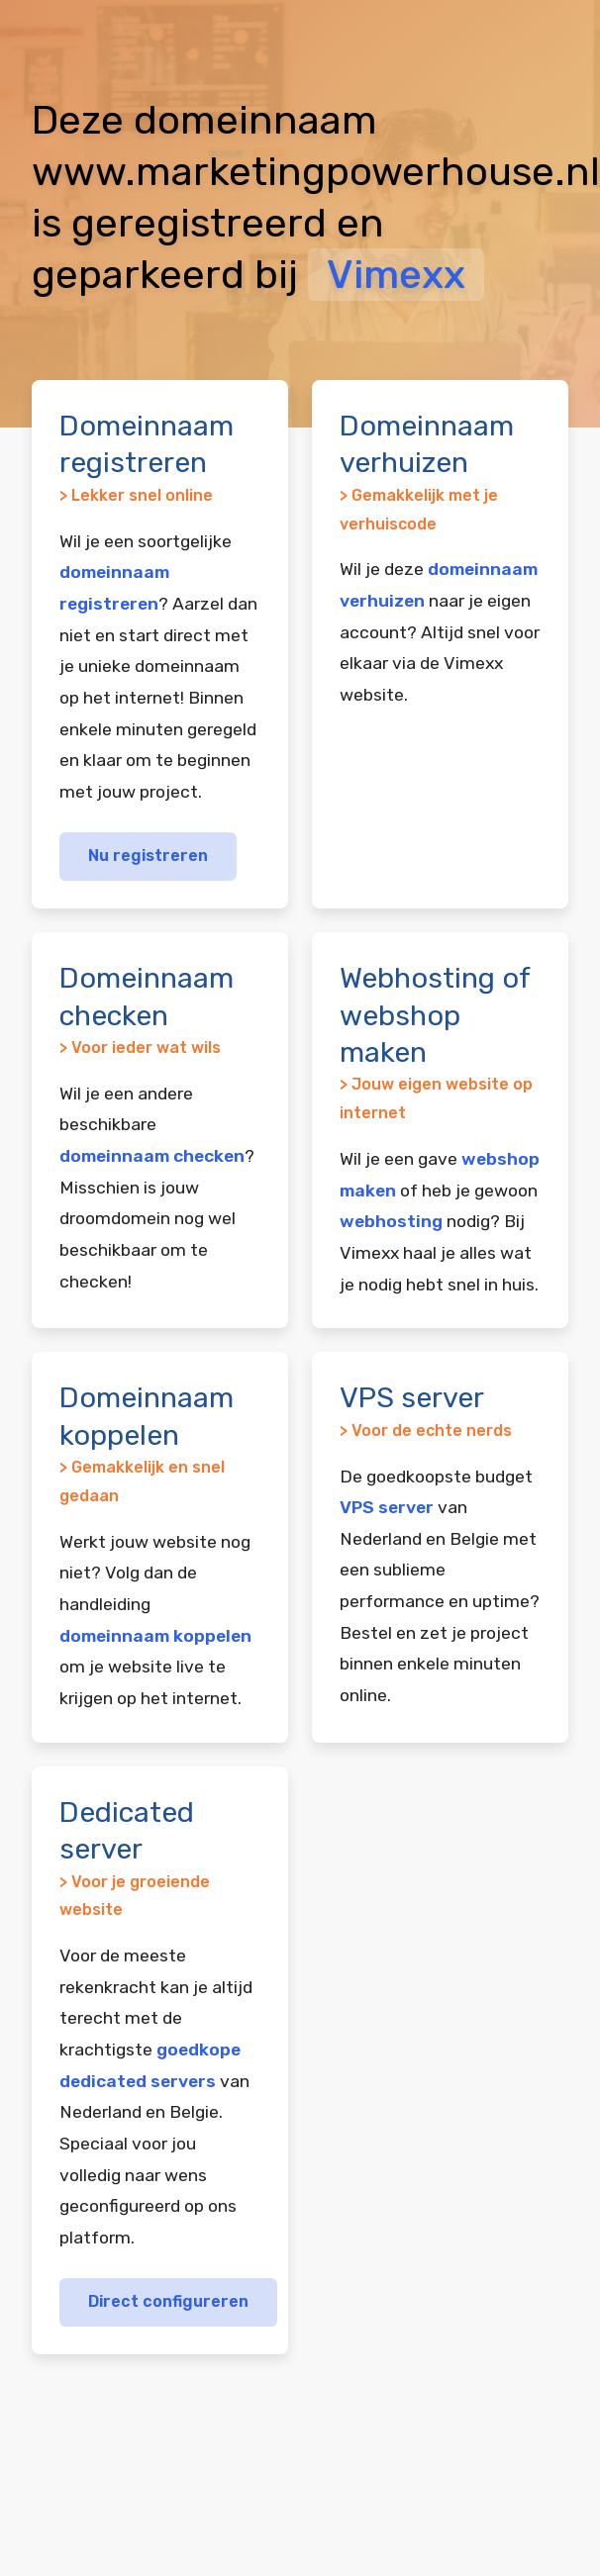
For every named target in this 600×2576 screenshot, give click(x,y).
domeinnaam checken (152, 1156)
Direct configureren (168, 2301)
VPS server (387, 1507)
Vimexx (396, 274)
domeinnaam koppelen (155, 1636)
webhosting (391, 1221)
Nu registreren (148, 855)
